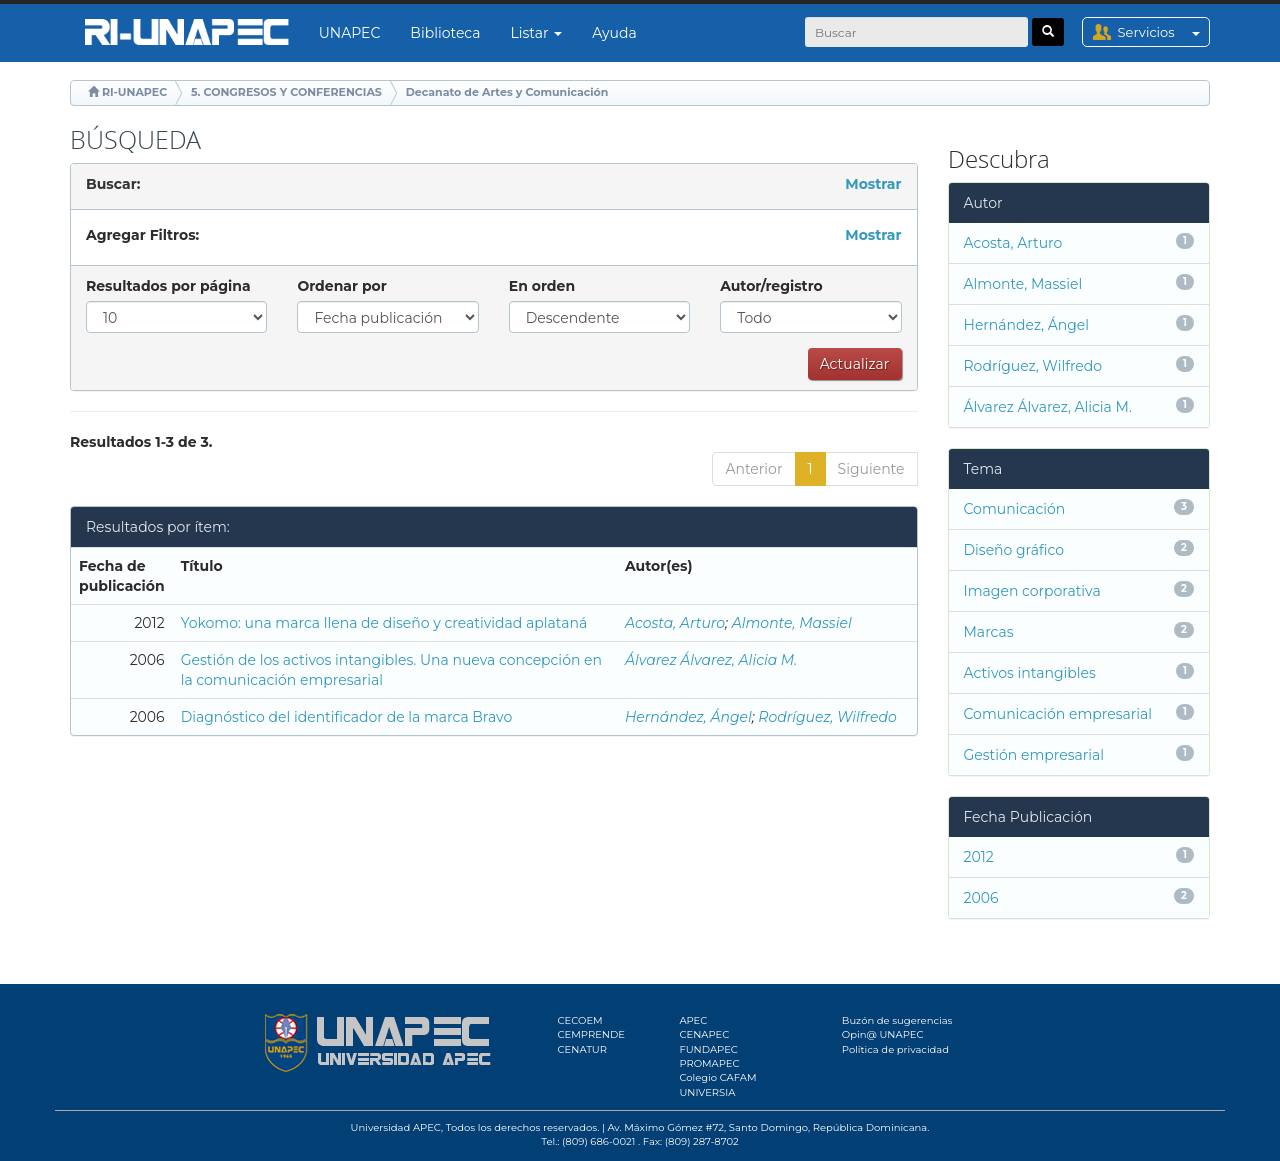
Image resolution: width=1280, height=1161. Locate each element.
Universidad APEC (396, 1127)
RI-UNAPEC (134, 92)
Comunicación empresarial (1058, 714)
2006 (981, 898)
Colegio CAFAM (717, 1077)
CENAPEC (704, 1034)
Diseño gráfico (1014, 550)
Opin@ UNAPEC (883, 1034)
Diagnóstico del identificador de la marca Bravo (347, 717)
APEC (693, 1020)
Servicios (1163, 32)
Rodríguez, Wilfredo (827, 717)
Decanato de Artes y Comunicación (507, 92)
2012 (979, 857)
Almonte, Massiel (792, 623)
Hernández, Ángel (688, 717)
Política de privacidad (895, 1049)
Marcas (989, 632)
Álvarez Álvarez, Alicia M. (711, 660)
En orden (542, 286)
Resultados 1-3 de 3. (141, 442)
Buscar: (113, 184)
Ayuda (614, 33)
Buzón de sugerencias (897, 1020)
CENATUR (582, 1049)
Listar (537, 33)
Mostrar (873, 184)
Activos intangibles (1030, 673)
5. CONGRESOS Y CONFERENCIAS (286, 92)
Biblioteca (445, 33)
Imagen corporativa (1032, 591)
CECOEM (580, 1020)
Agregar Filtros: (142, 235)
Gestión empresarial (1034, 755)
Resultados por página (168, 286)
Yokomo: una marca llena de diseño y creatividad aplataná (384, 623)
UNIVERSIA (707, 1092)
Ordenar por (341, 286)
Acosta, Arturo (675, 623)
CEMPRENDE (591, 1034)
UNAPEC (350, 33)
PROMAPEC (709, 1063)
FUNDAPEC (708, 1049)
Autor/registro (771, 286)
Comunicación (1015, 509)
